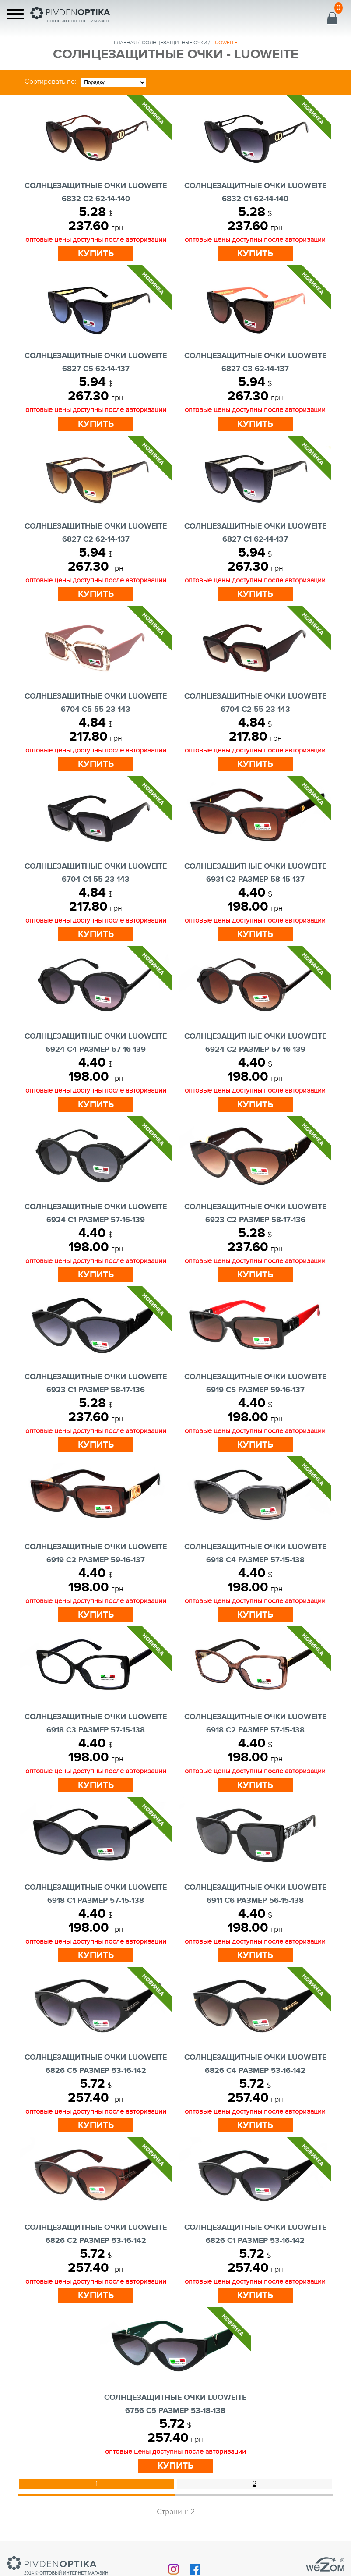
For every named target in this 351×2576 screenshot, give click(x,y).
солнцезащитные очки (174, 42)
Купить (96, 253)
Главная (125, 42)
